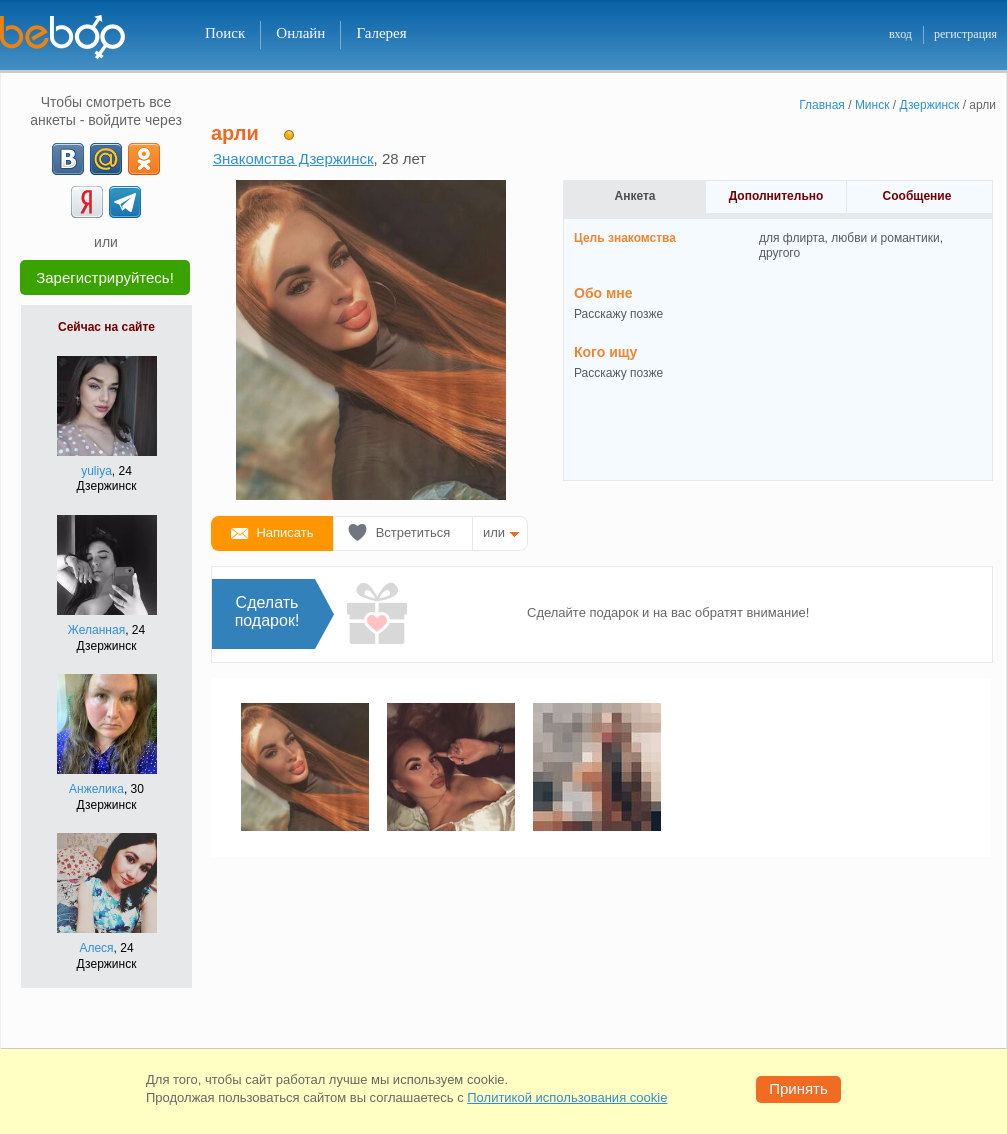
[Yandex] (87, 202)
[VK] (68, 159)
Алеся (96, 948)
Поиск (225, 33)
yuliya (96, 471)
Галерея (381, 33)
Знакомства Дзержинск (293, 158)
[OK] (144, 159)
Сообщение (917, 196)
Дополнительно (776, 196)
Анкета (635, 196)
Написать (284, 532)
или (494, 532)
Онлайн (300, 33)
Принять (798, 1088)
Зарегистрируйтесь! (105, 277)
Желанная (96, 630)
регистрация (965, 34)
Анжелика (96, 789)
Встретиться (413, 532)
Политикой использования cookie (567, 1097)
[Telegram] (125, 202)
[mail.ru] (106, 159)
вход (900, 34)
